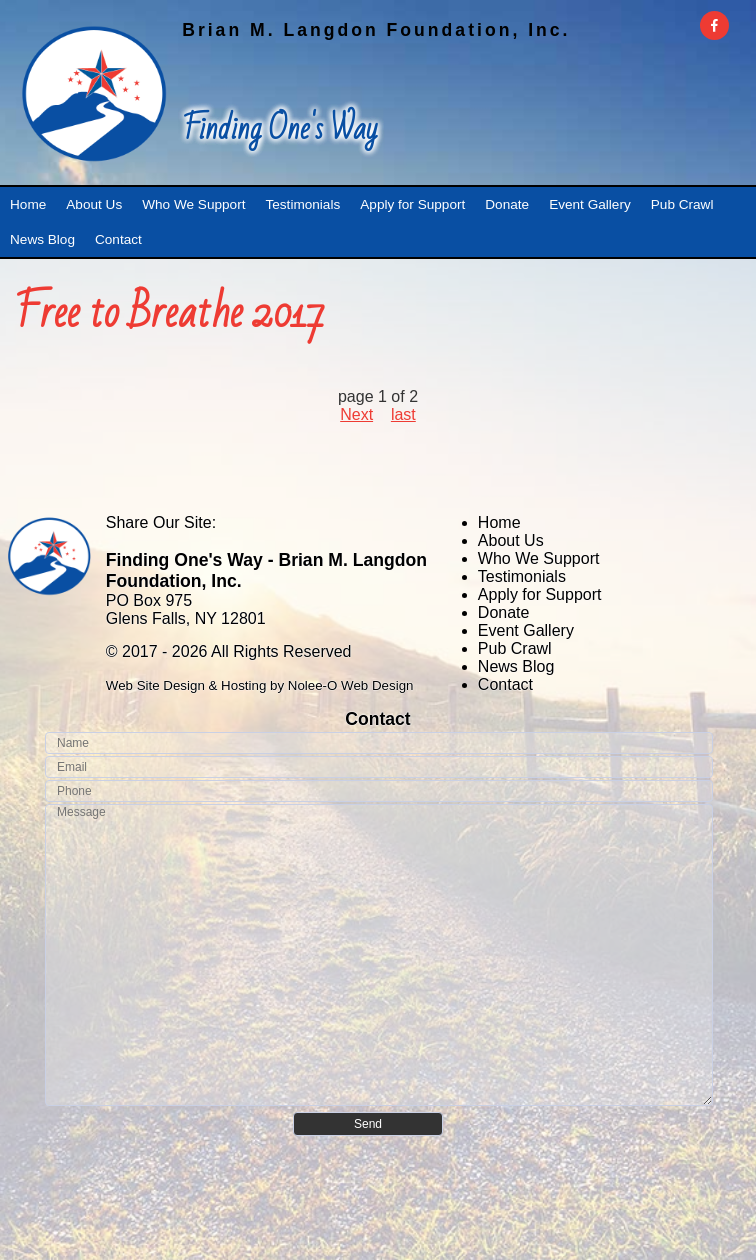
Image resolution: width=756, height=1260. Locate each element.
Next (356, 414)
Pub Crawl (515, 648)
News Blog (516, 666)
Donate (504, 612)
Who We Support (539, 558)
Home (499, 522)
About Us (511, 540)
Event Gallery (526, 630)
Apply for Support (540, 594)
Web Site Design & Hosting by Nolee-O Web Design (260, 685)
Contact (505, 684)
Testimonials (522, 576)
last (403, 414)
